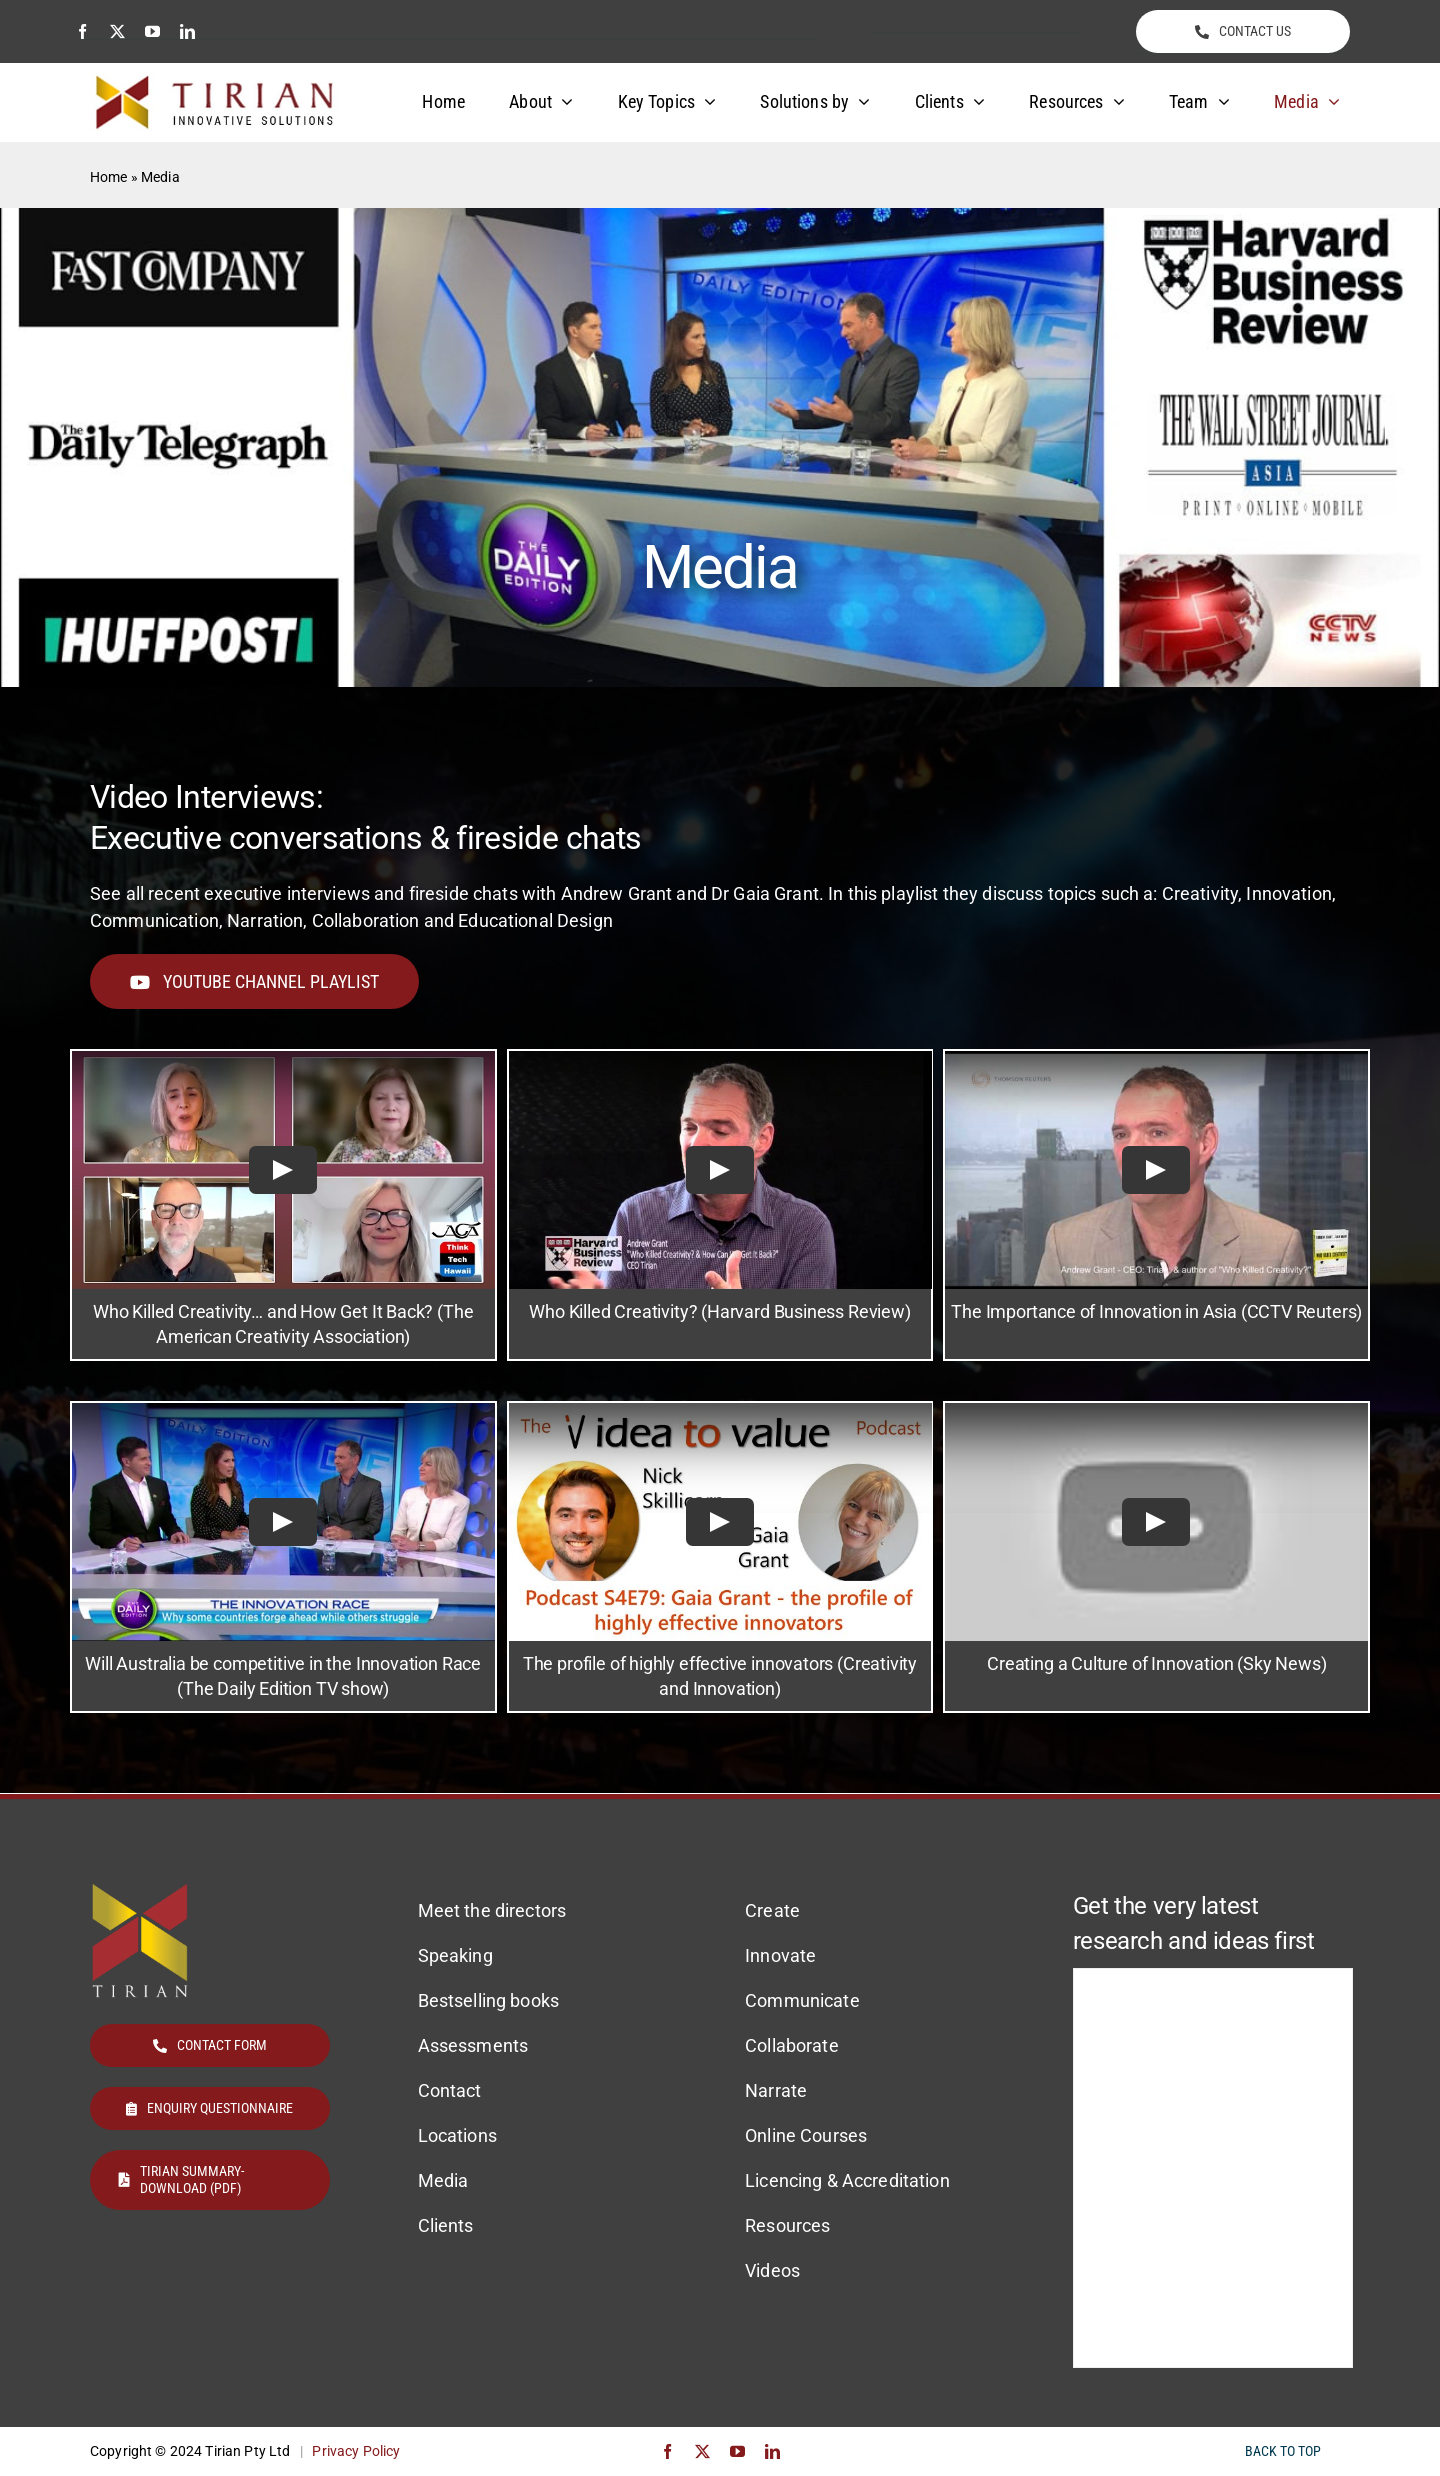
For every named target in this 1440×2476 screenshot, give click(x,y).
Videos (772, 2270)
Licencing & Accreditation (847, 2180)
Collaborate (792, 2045)
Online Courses (806, 2135)
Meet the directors (492, 1910)
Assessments (473, 2045)
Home (109, 177)
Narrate (776, 2090)
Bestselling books (488, 2000)
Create (772, 1910)
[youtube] (152, 31)
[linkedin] (187, 31)
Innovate (780, 1955)
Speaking (455, 1955)
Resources (787, 2225)
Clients (446, 2225)
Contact (450, 2090)
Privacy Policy (356, 2451)
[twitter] (117, 31)
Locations (457, 2135)
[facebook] (82, 31)
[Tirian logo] (215, 81)
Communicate (802, 2000)
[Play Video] (283, 1170)
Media (443, 2180)
